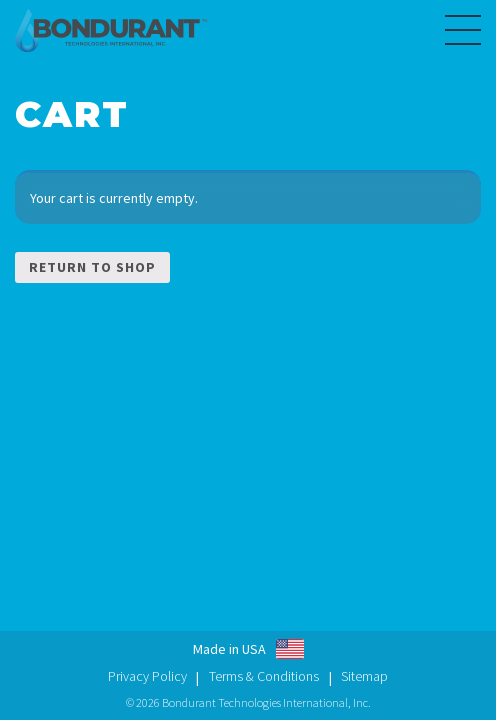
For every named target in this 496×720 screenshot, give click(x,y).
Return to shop (92, 267)
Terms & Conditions (264, 676)
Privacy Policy (147, 676)
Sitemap (364, 676)
